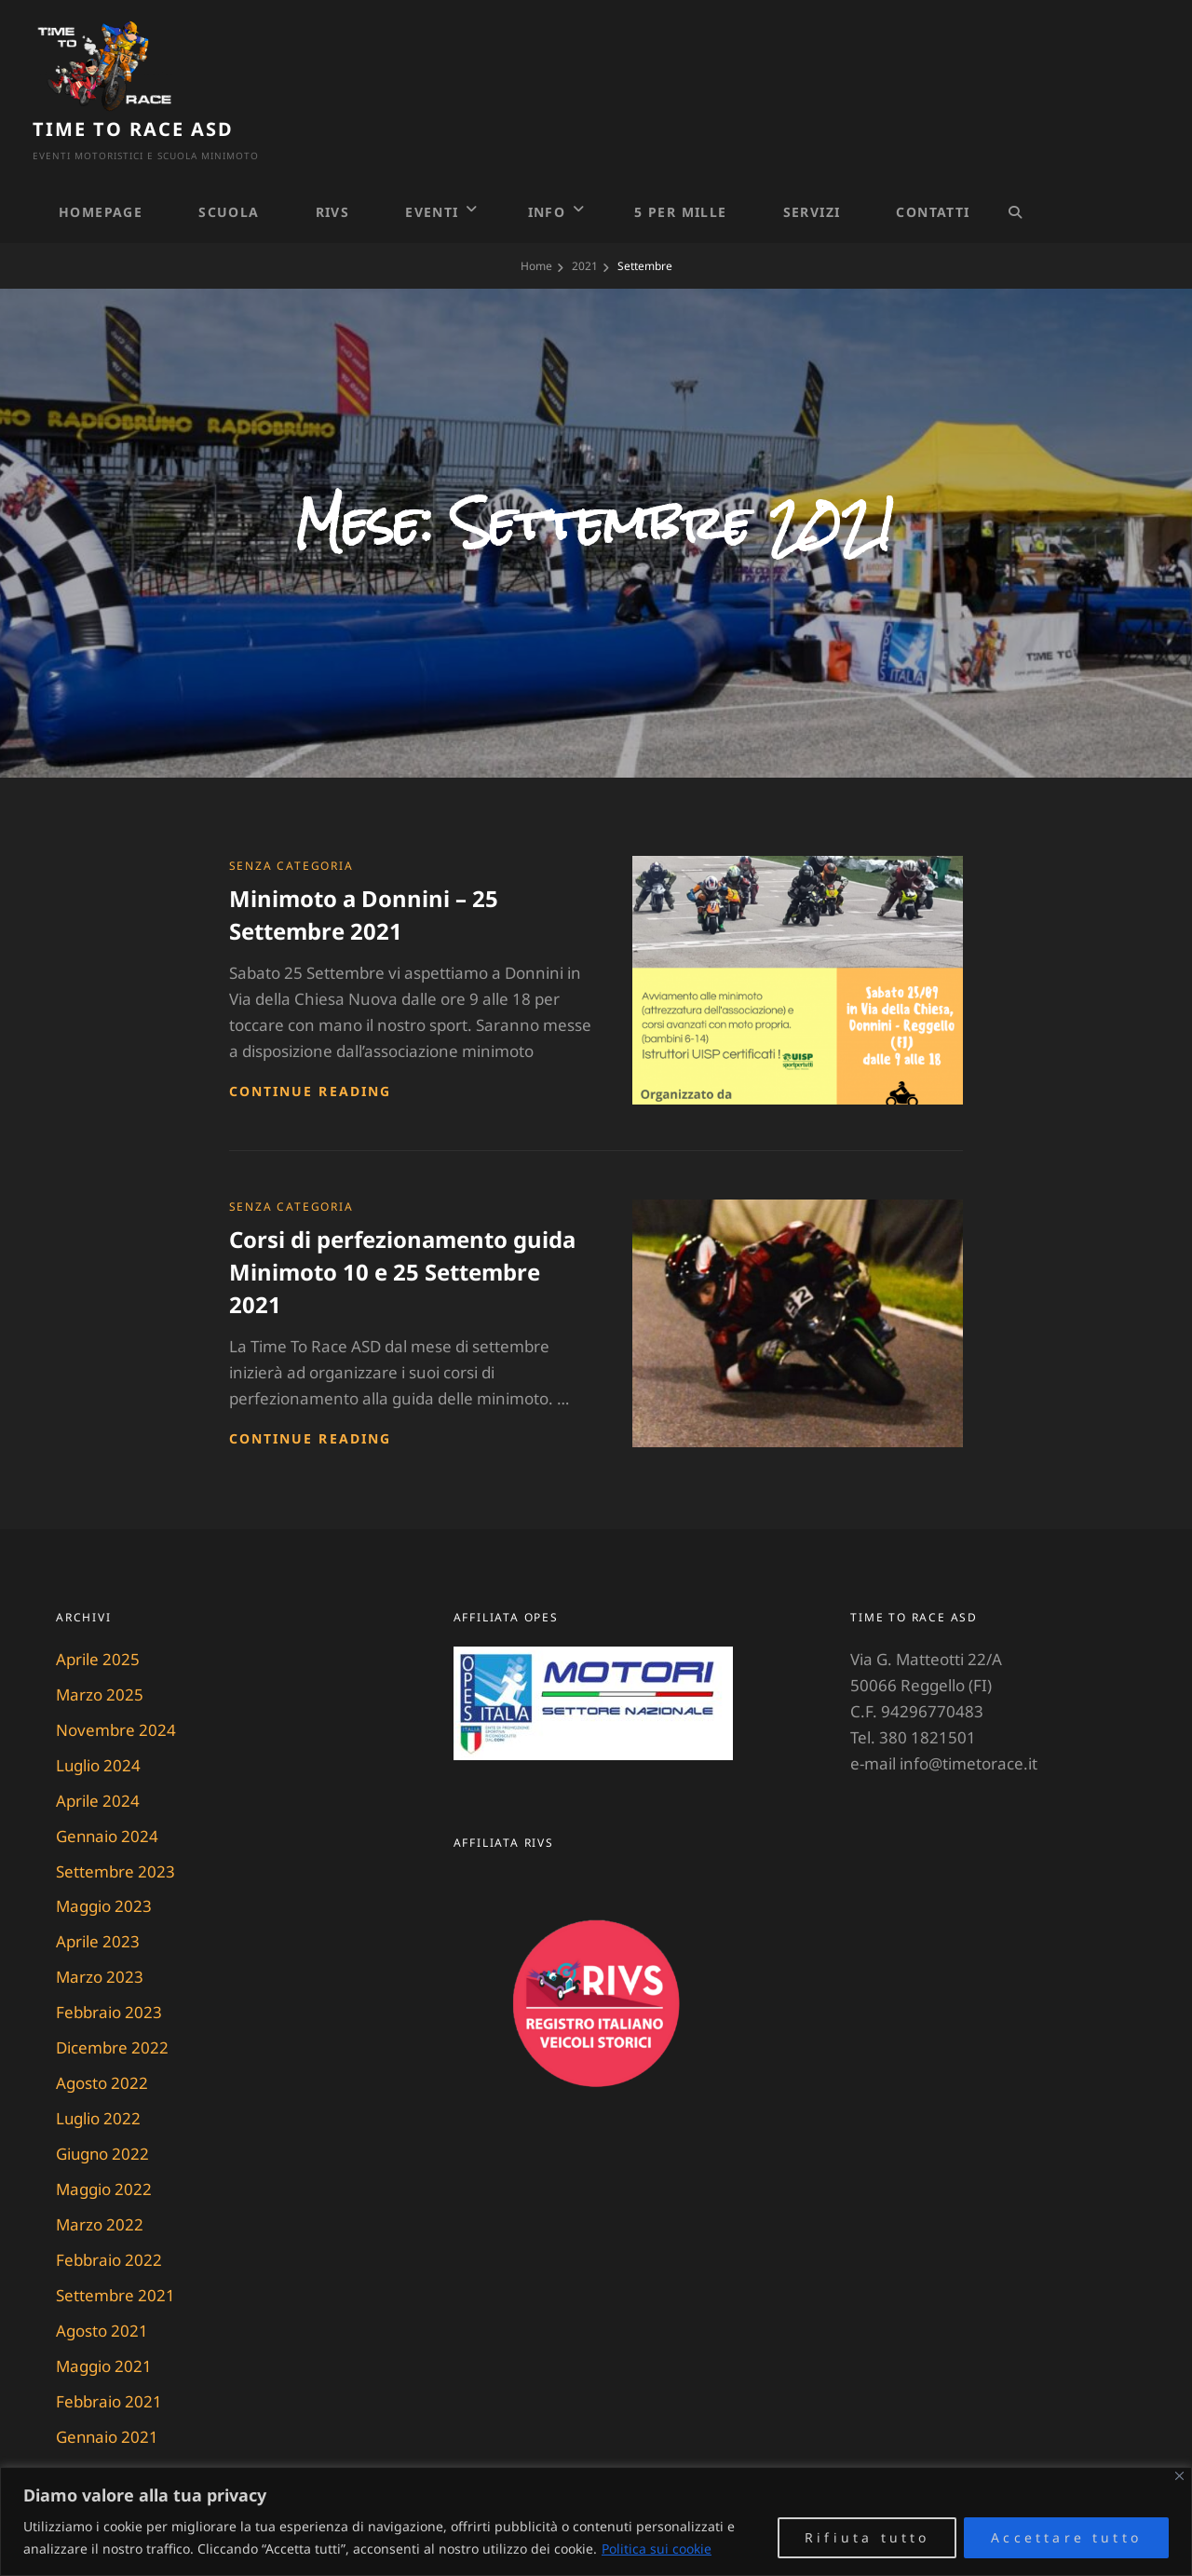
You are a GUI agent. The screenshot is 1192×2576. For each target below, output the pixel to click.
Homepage (100, 166)
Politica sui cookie (656, 2548)
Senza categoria (291, 820)
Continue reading (310, 1045)
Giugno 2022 (103, 2109)
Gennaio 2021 (108, 2392)
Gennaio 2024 (108, 1790)
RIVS (333, 166)
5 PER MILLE (680, 166)
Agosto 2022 (102, 2038)
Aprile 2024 (98, 1755)
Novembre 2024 (116, 1684)
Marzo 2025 (99, 1649)
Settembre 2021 (115, 2250)
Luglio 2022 (99, 2073)
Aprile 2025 (98, 1613)
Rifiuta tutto (866, 2537)
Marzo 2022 (99, 2179)
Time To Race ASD (282, 57)
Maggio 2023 (104, 1861)
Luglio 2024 (99, 1719)
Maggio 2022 (104, 2144)
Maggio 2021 (104, 2321)
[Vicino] (1179, 2476)
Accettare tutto (1066, 2537)
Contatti (932, 166)
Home (536, 220)
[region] (596, 2521)
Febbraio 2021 (109, 2356)
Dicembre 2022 (112, 2002)
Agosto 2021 (102, 2286)
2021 (585, 220)
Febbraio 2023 (109, 1967)
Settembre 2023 (115, 1826)
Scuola (228, 166)
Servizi (812, 166)
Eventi (431, 166)
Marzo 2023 (99, 1932)
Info (547, 166)
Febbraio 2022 (109, 2215)
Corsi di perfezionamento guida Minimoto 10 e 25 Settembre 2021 (402, 1226)
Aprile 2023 (98, 1896)
